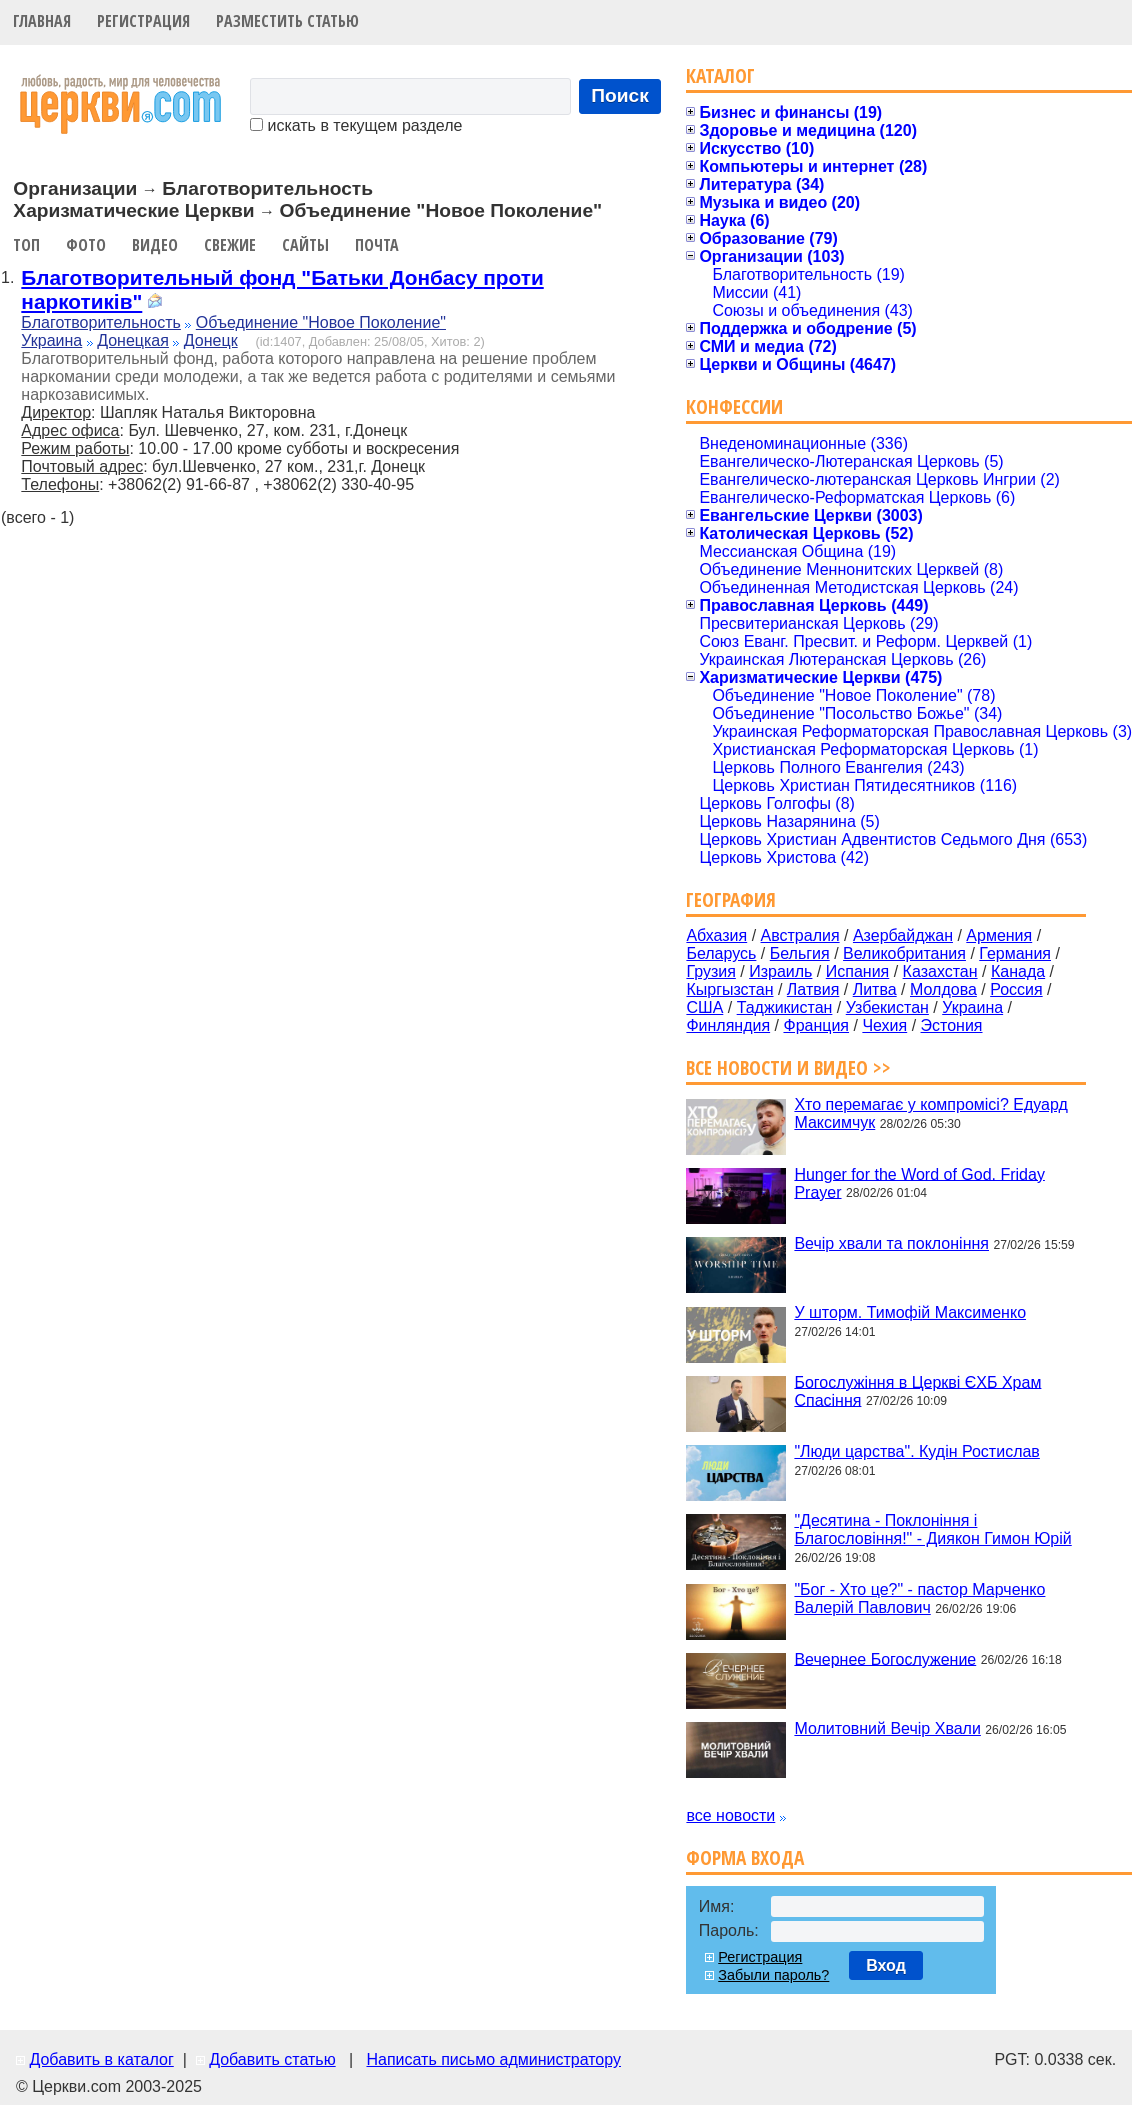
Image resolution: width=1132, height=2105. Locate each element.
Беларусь (721, 953)
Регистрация (143, 21)
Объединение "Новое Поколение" (321, 322)
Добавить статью (272, 2059)
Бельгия (800, 953)
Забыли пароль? (773, 1975)
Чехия (884, 1025)
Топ (26, 245)
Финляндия (728, 1025)
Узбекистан (887, 1007)
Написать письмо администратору (493, 2059)
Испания (858, 971)
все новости (730, 1815)
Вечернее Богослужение (885, 1658)
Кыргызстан (729, 989)
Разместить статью (287, 21)
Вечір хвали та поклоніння (891, 1243)
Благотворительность (101, 322)
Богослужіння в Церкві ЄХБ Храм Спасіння (917, 1390)
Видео (155, 245)
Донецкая (133, 340)
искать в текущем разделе (356, 125)
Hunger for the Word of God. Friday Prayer (919, 1182)
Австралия (800, 935)
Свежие (230, 245)
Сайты (305, 245)
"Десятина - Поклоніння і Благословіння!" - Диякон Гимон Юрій (932, 1529)
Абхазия (716, 935)
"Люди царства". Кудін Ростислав (916, 1451)
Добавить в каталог (101, 2059)
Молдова (943, 989)
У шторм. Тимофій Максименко (910, 1312)
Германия (1015, 953)
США (704, 1007)
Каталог (720, 75)
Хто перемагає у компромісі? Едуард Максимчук (930, 1113)
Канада (1018, 971)
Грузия (710, 971)
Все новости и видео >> (788, 1067)
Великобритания (904, 953)
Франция (816, 1025)
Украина (51, 340)
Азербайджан (903, 935)
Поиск (620, 95)
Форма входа (745, 1857)
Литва (875, 989)
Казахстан (940, 971)
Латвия (813, 989)
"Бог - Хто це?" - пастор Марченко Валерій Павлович (919, 1598)
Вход (886, 1965)
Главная (42, 21)
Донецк (211, 340)
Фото (86, 245)
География (731, 899)
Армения (999, 935)
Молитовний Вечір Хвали (887, 1728)
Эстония (952, 1025)
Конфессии (734, 406)
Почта (377, 245)
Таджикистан (785, 1007)
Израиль (780, 971)
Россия (1016, 989)
